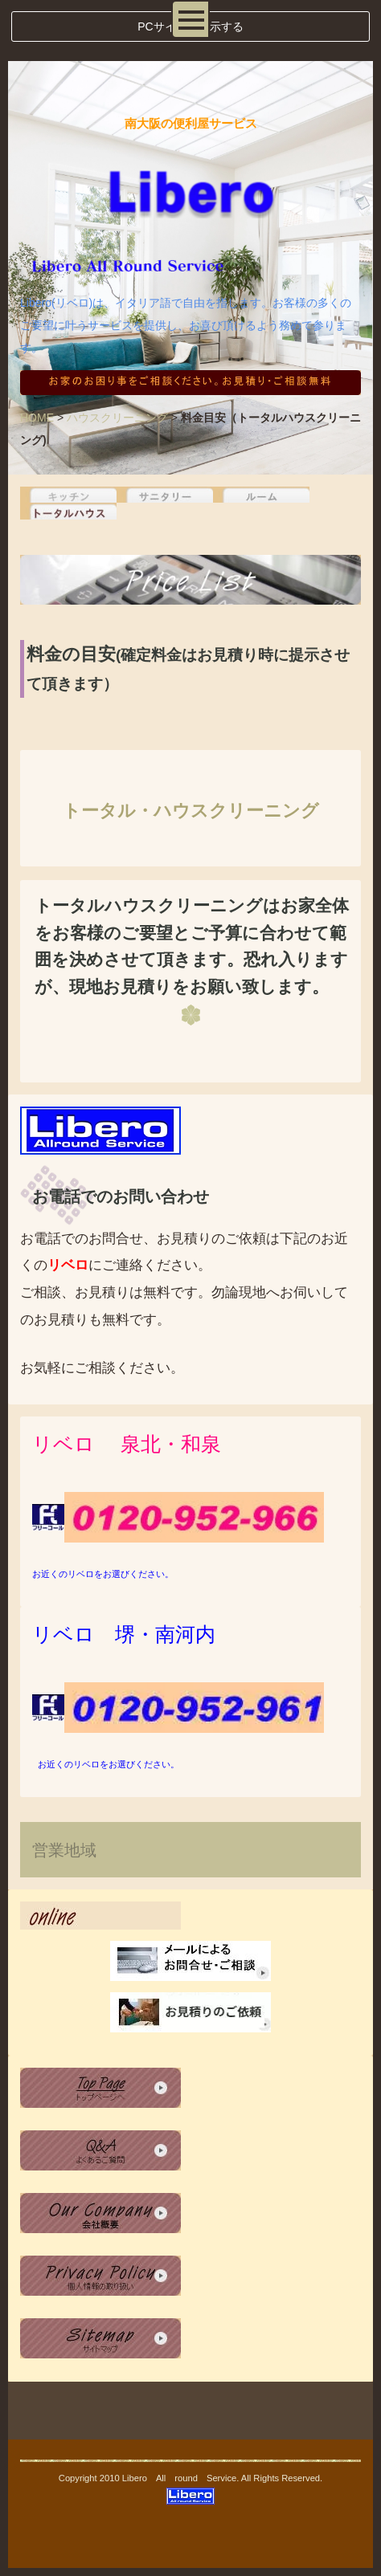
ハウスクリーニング (117, 417)
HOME (37, 417)
